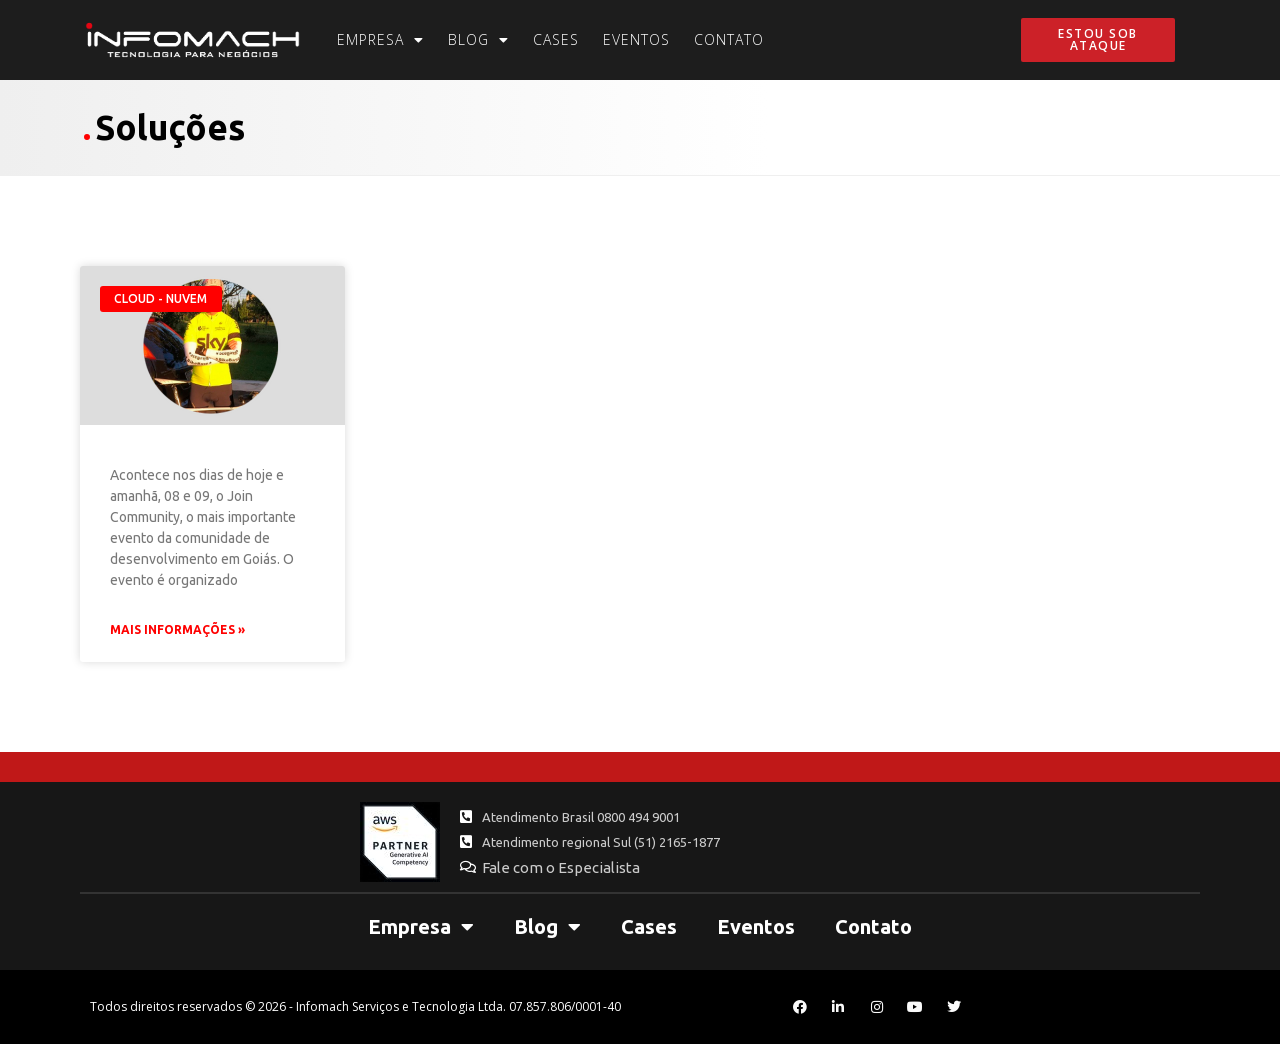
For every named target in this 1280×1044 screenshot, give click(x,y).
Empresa (380, 40)
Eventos (636, 39)
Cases (556, 39)
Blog (478, 40)
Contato (729, 39)
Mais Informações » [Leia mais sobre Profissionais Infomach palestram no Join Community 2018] (177, 629)
